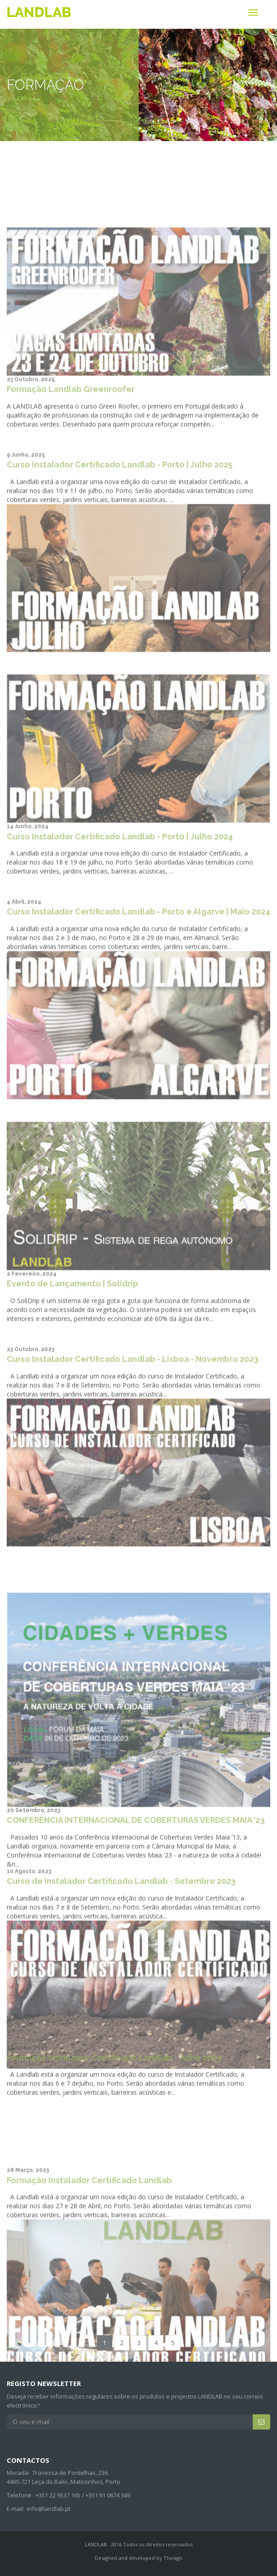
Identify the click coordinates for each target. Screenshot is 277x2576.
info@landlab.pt (48, 2509)
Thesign (172, 2557)
